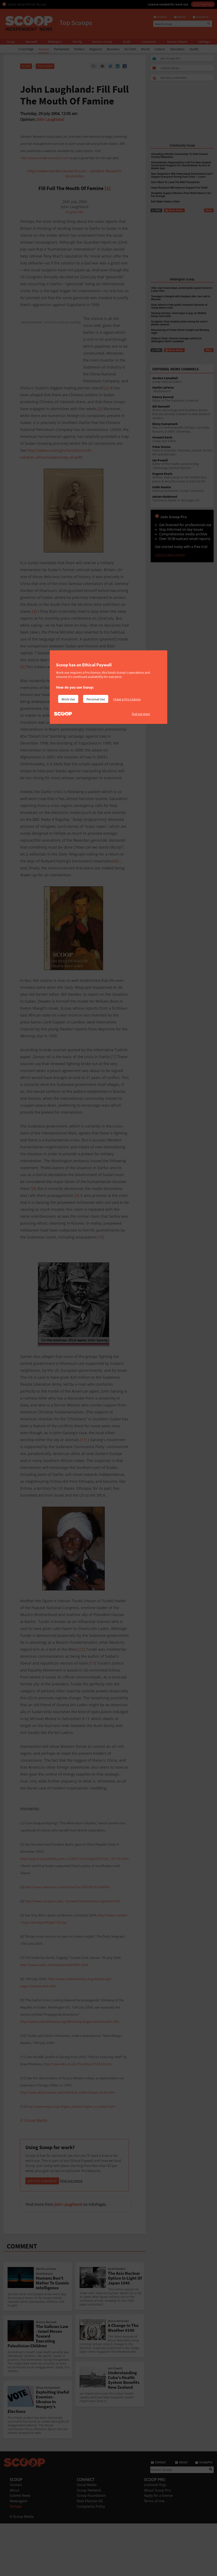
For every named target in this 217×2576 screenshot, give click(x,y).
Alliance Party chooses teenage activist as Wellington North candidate (176, 340)
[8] (34, 1188)
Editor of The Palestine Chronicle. (183, 399)
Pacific (127, 42)
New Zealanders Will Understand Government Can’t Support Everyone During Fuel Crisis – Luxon (182, 175)
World (145, 49)
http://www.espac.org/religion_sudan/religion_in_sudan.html (71, 2106)
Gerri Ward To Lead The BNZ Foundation (175, 182)
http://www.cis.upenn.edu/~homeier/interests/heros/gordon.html (72, 1901)
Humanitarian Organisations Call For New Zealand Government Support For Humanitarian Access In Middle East (181, 165)
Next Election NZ (90, 2553)
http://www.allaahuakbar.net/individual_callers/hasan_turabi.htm (67, 2092)
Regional (95, 49)
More (209, 210)
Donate (15, 2559)
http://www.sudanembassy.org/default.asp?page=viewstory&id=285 (69, 2021)
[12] (81, 1649)
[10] (100, 1237)
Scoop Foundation (91, 2548)
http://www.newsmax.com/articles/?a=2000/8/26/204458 (67, 1887)
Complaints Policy (91, 2559)
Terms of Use (154, 2553)
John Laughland (50, 119)
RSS (156, 210)
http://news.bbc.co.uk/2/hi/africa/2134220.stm (77, 2064)
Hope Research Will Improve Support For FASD (179, 187)
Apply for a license (158, 2548)
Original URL (74, 212)
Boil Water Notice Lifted (165, 201)
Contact (16, 2537)
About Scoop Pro (157, 2542)
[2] (107, 387)
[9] (77, 1195)
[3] (100, 408)
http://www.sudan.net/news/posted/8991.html (54, 1965)
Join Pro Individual (42, 2233)
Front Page (26, 49)
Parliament (61, 49)
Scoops (43, 49)
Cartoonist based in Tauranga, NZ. (183, 498)
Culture (160, 49)
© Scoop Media (22, 2569)
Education (177, 49)
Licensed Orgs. (155, 2537)
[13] (92, 1663)
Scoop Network (89, 2542)
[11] (83, 1439)
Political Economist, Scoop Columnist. (183, 489)
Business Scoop (102, 42)
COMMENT (22, 2299)
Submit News (20, 2548)
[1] (108, 188)
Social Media (87, 2537)
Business (113, 49)
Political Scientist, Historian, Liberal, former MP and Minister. (183, 450)
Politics (79, 49)
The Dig (77, 42)
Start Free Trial (203, 4)
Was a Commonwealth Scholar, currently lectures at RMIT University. (183, 427)
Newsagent (18, 2553)
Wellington (54, 42)
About (14, 2542)
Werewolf (31, 42)
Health (194, 49)
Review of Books (177, 42)
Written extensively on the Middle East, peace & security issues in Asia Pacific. (183, 477)
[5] (22, 666)
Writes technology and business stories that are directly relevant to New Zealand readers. (183, 412)
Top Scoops (45, 66)
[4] (34, 611)
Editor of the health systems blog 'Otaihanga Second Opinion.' (183, 464)
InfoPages (204, 42)
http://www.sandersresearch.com (44, 158)
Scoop (11, 42)
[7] (113, 1056)
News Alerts (174, 210)
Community (148, 42)
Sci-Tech (130, 49)
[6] (116, 861)
